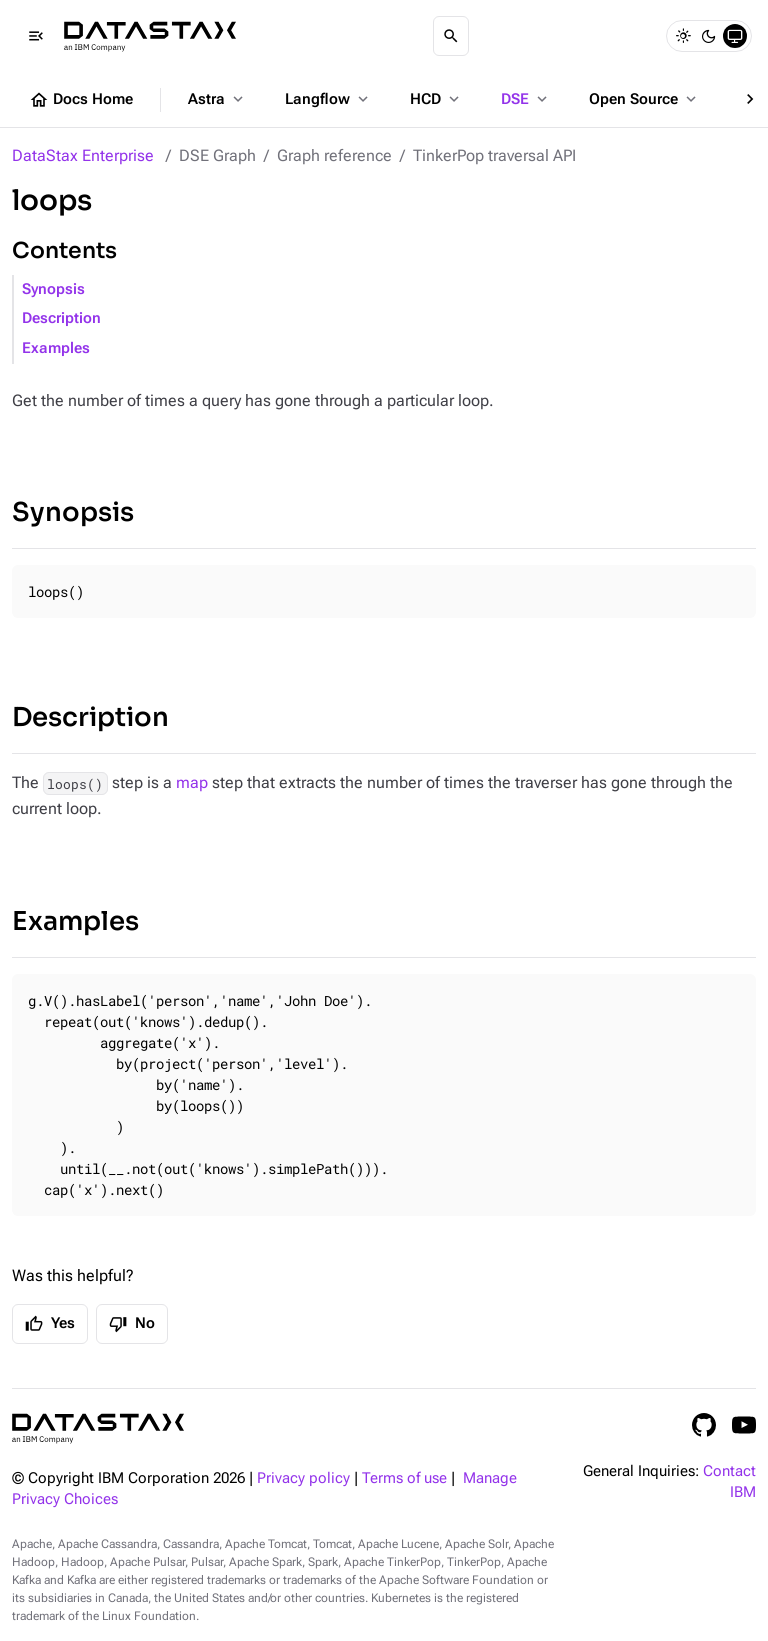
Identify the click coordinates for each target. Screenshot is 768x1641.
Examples (56, 348)
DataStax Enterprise (83, 155)
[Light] (683, 36)
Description (61, 318)
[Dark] (709, 36)
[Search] (451, 36)
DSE (526, 99)
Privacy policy (303, 1478)
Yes (50, 1324)
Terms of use (404, 1478)
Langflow (328, 99)
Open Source (644, 99)
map (192, 782)
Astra (217, 99)
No (132, 1324)
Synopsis (53, 289)
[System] (735, 36)
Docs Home (81, 100)
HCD (436, 99)
